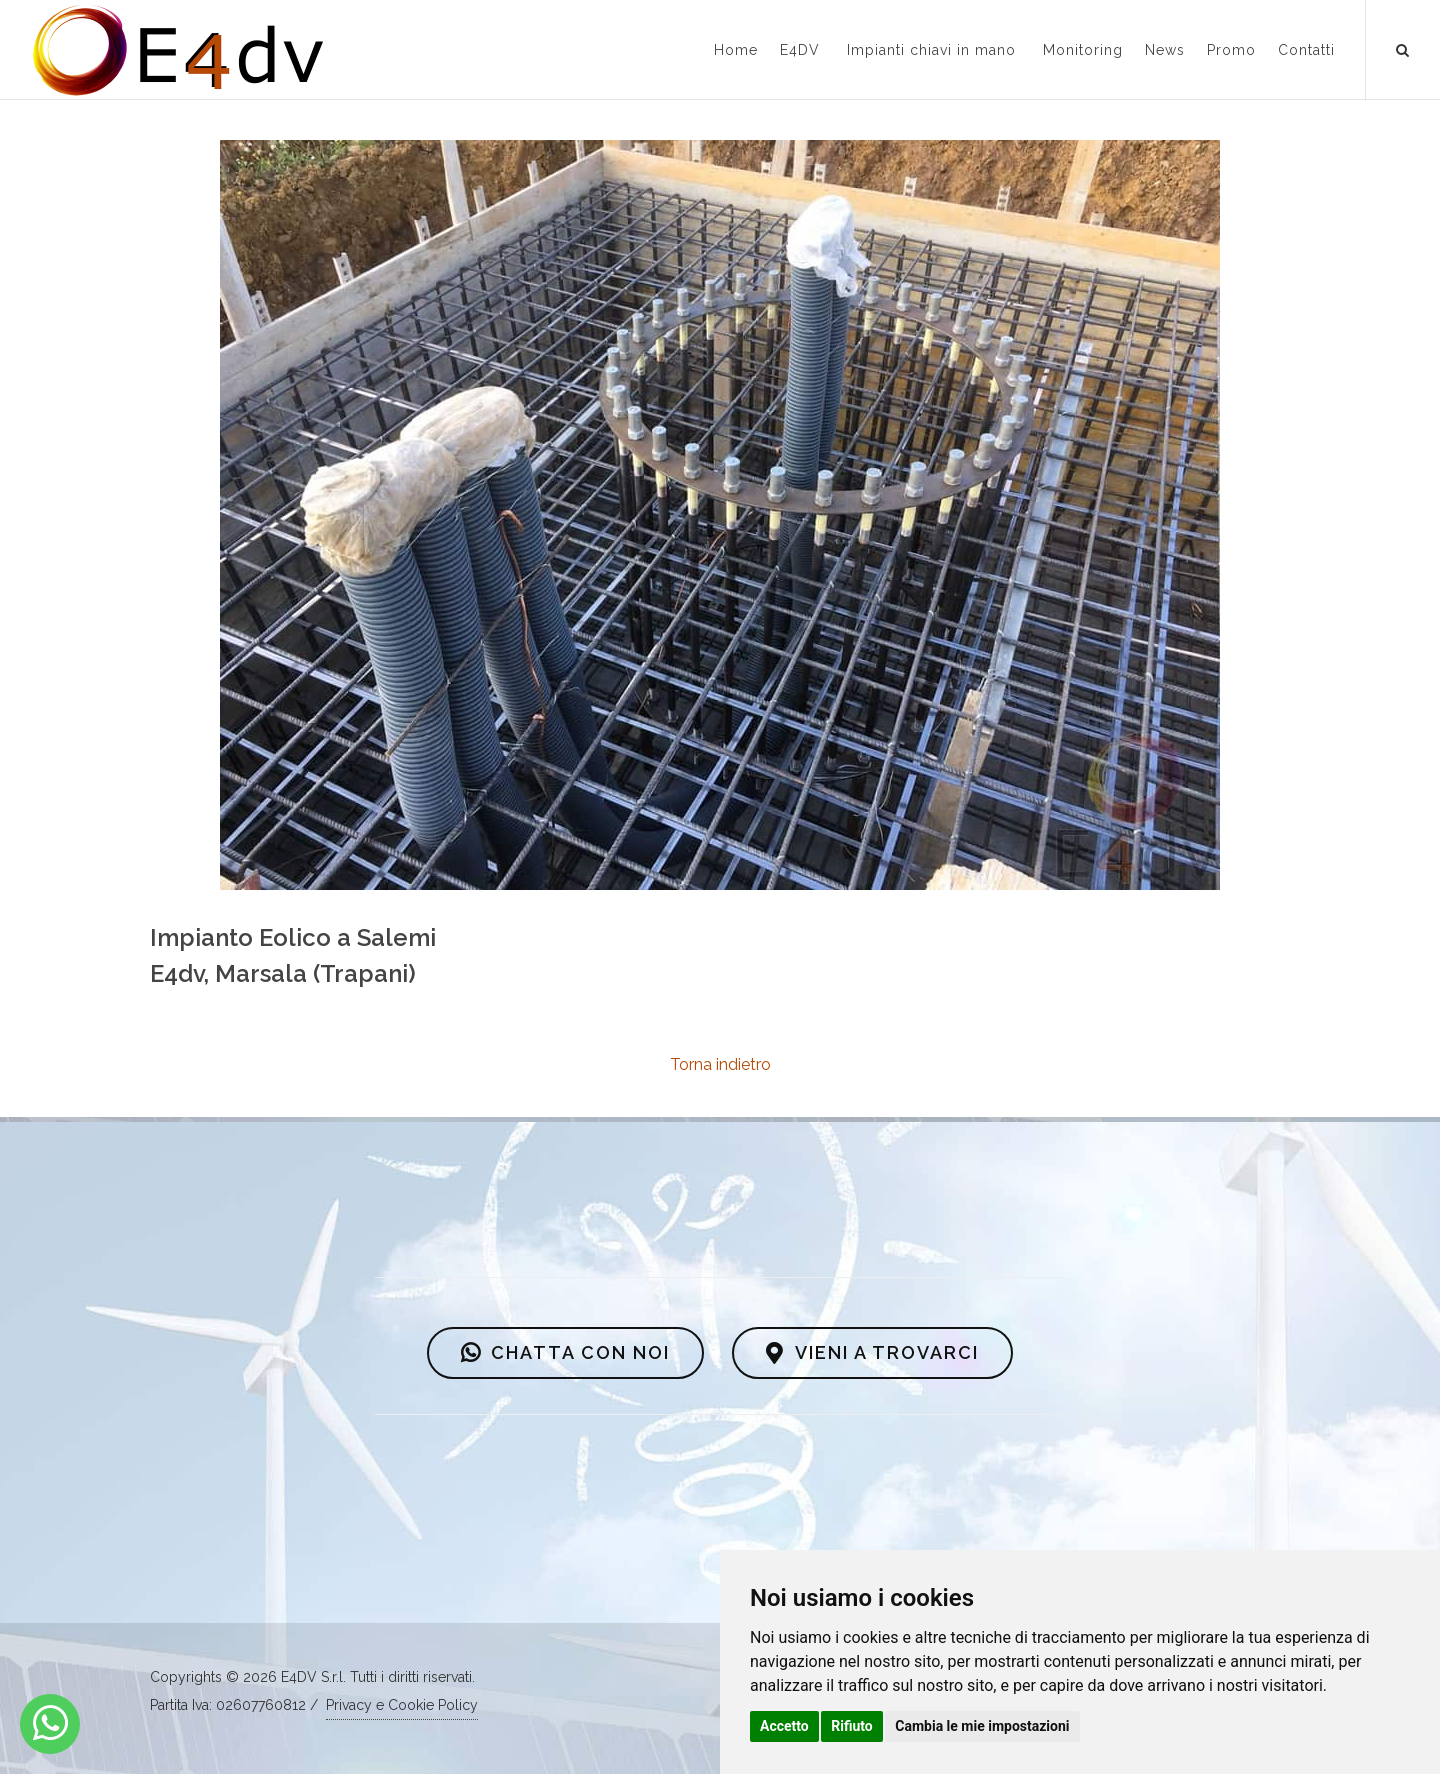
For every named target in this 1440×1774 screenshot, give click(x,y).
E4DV (800, 50)
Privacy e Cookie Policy (402, 1705)
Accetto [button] (784, 1726)
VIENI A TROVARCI (872, 1353)
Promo (1231, 50)
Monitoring (1083, 50)
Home (736, 50)
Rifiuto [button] (852, 1726)
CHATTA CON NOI (565, 1353)
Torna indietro (720, 1064)
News (1165, 50)
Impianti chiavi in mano (931, 50)
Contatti (1306, 50)
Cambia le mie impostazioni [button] (982, 1726)
